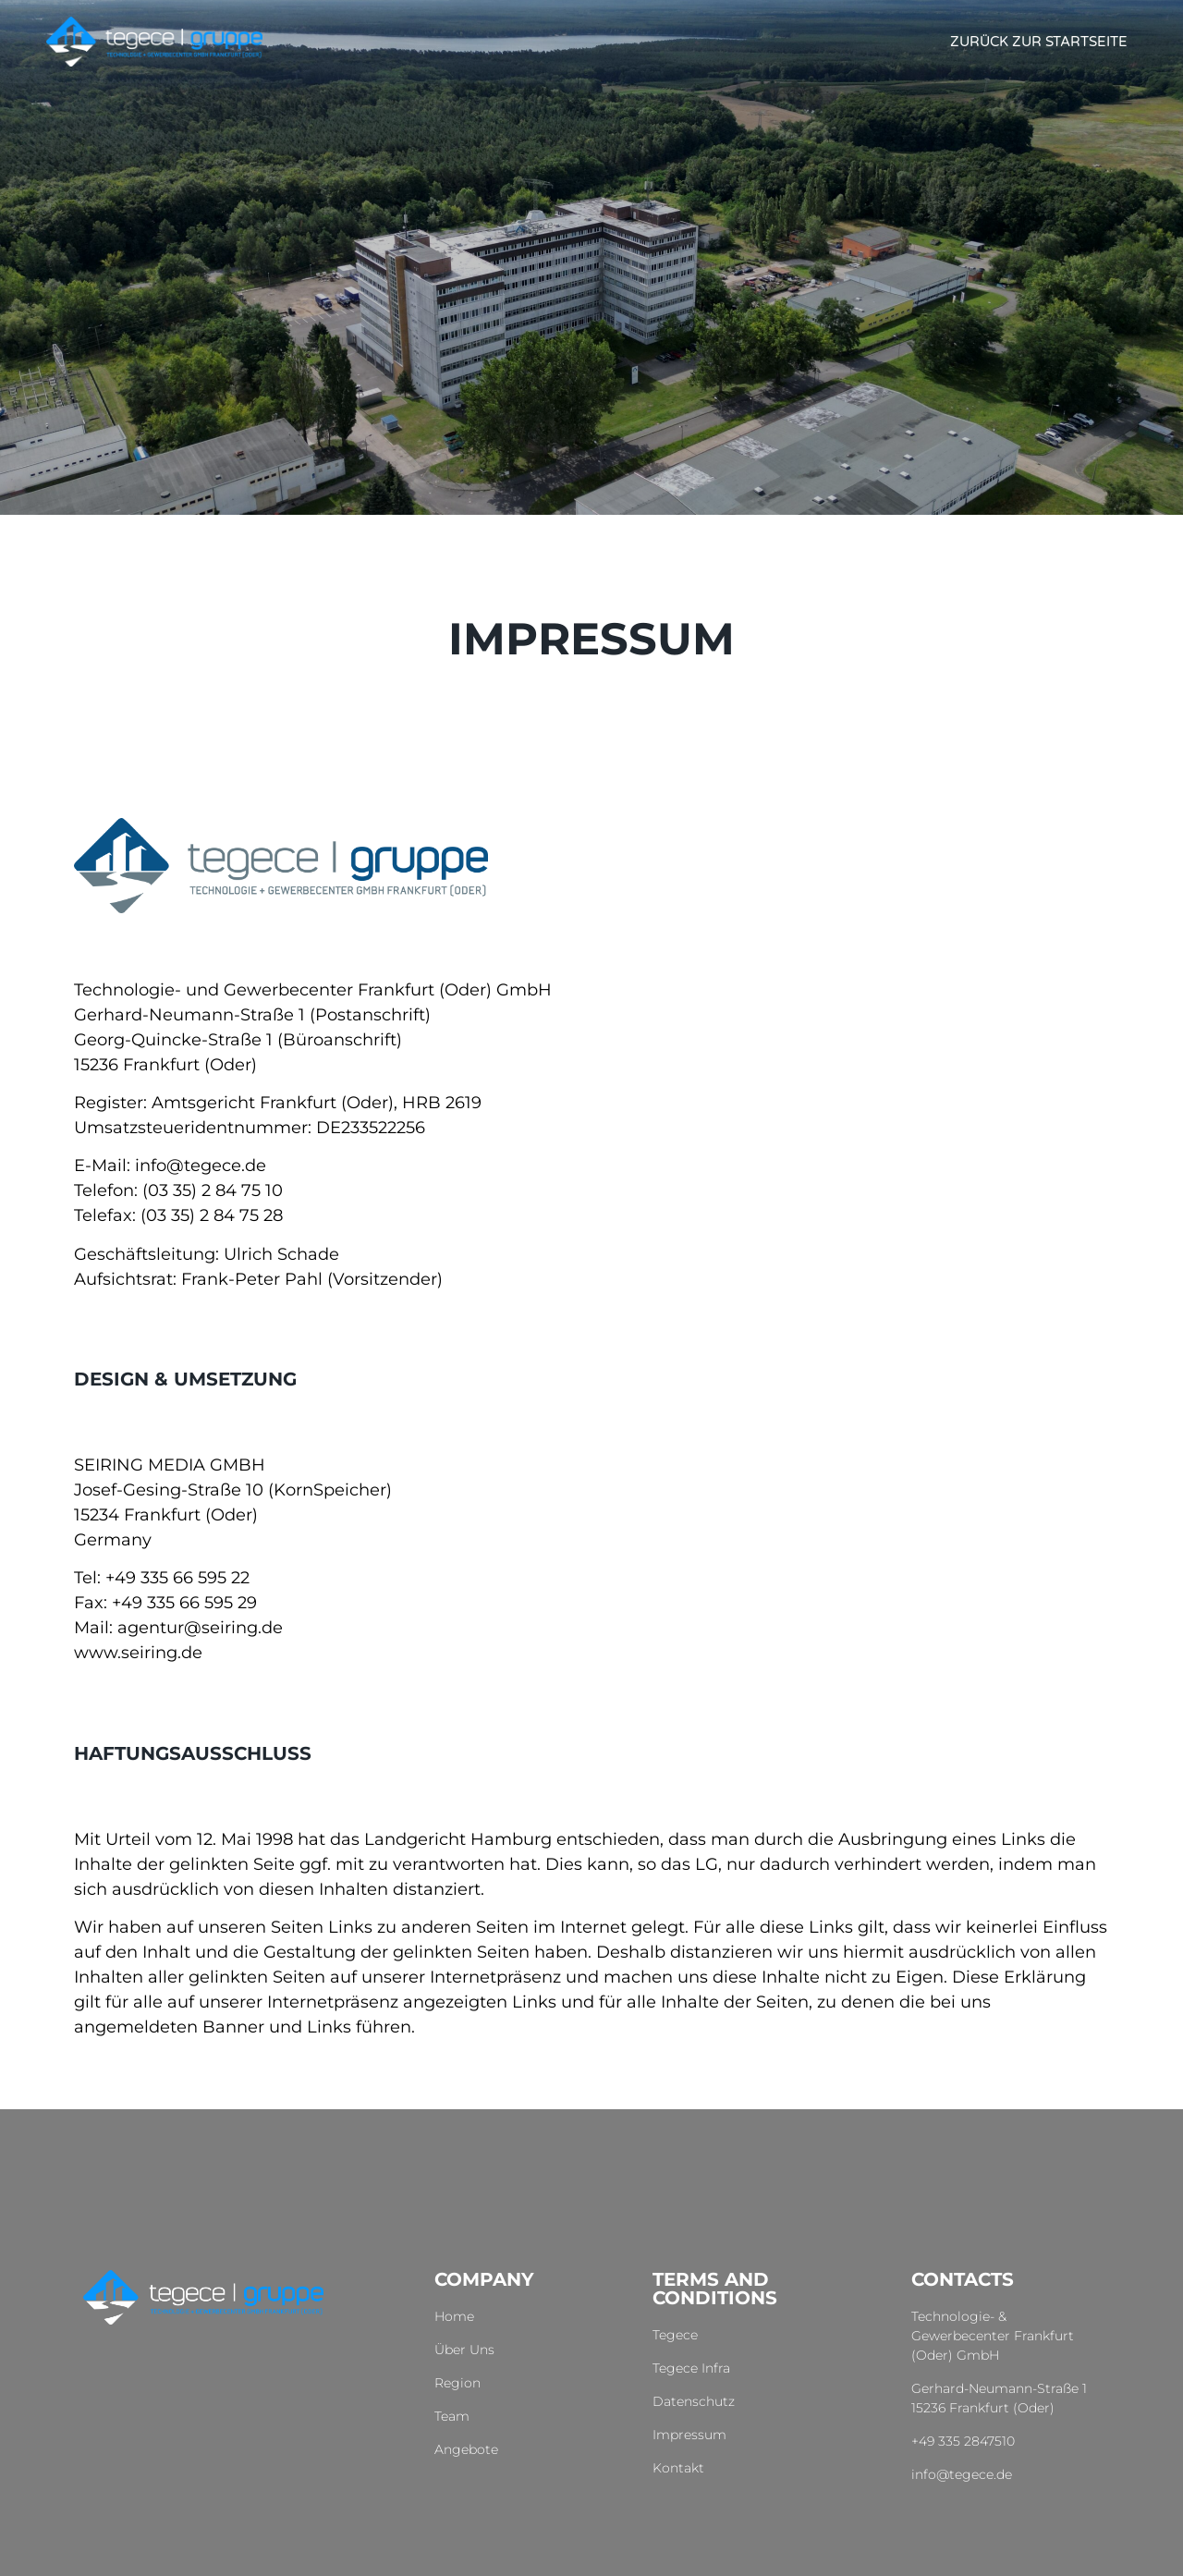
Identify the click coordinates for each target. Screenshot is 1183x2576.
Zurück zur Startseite (1039, 41)
